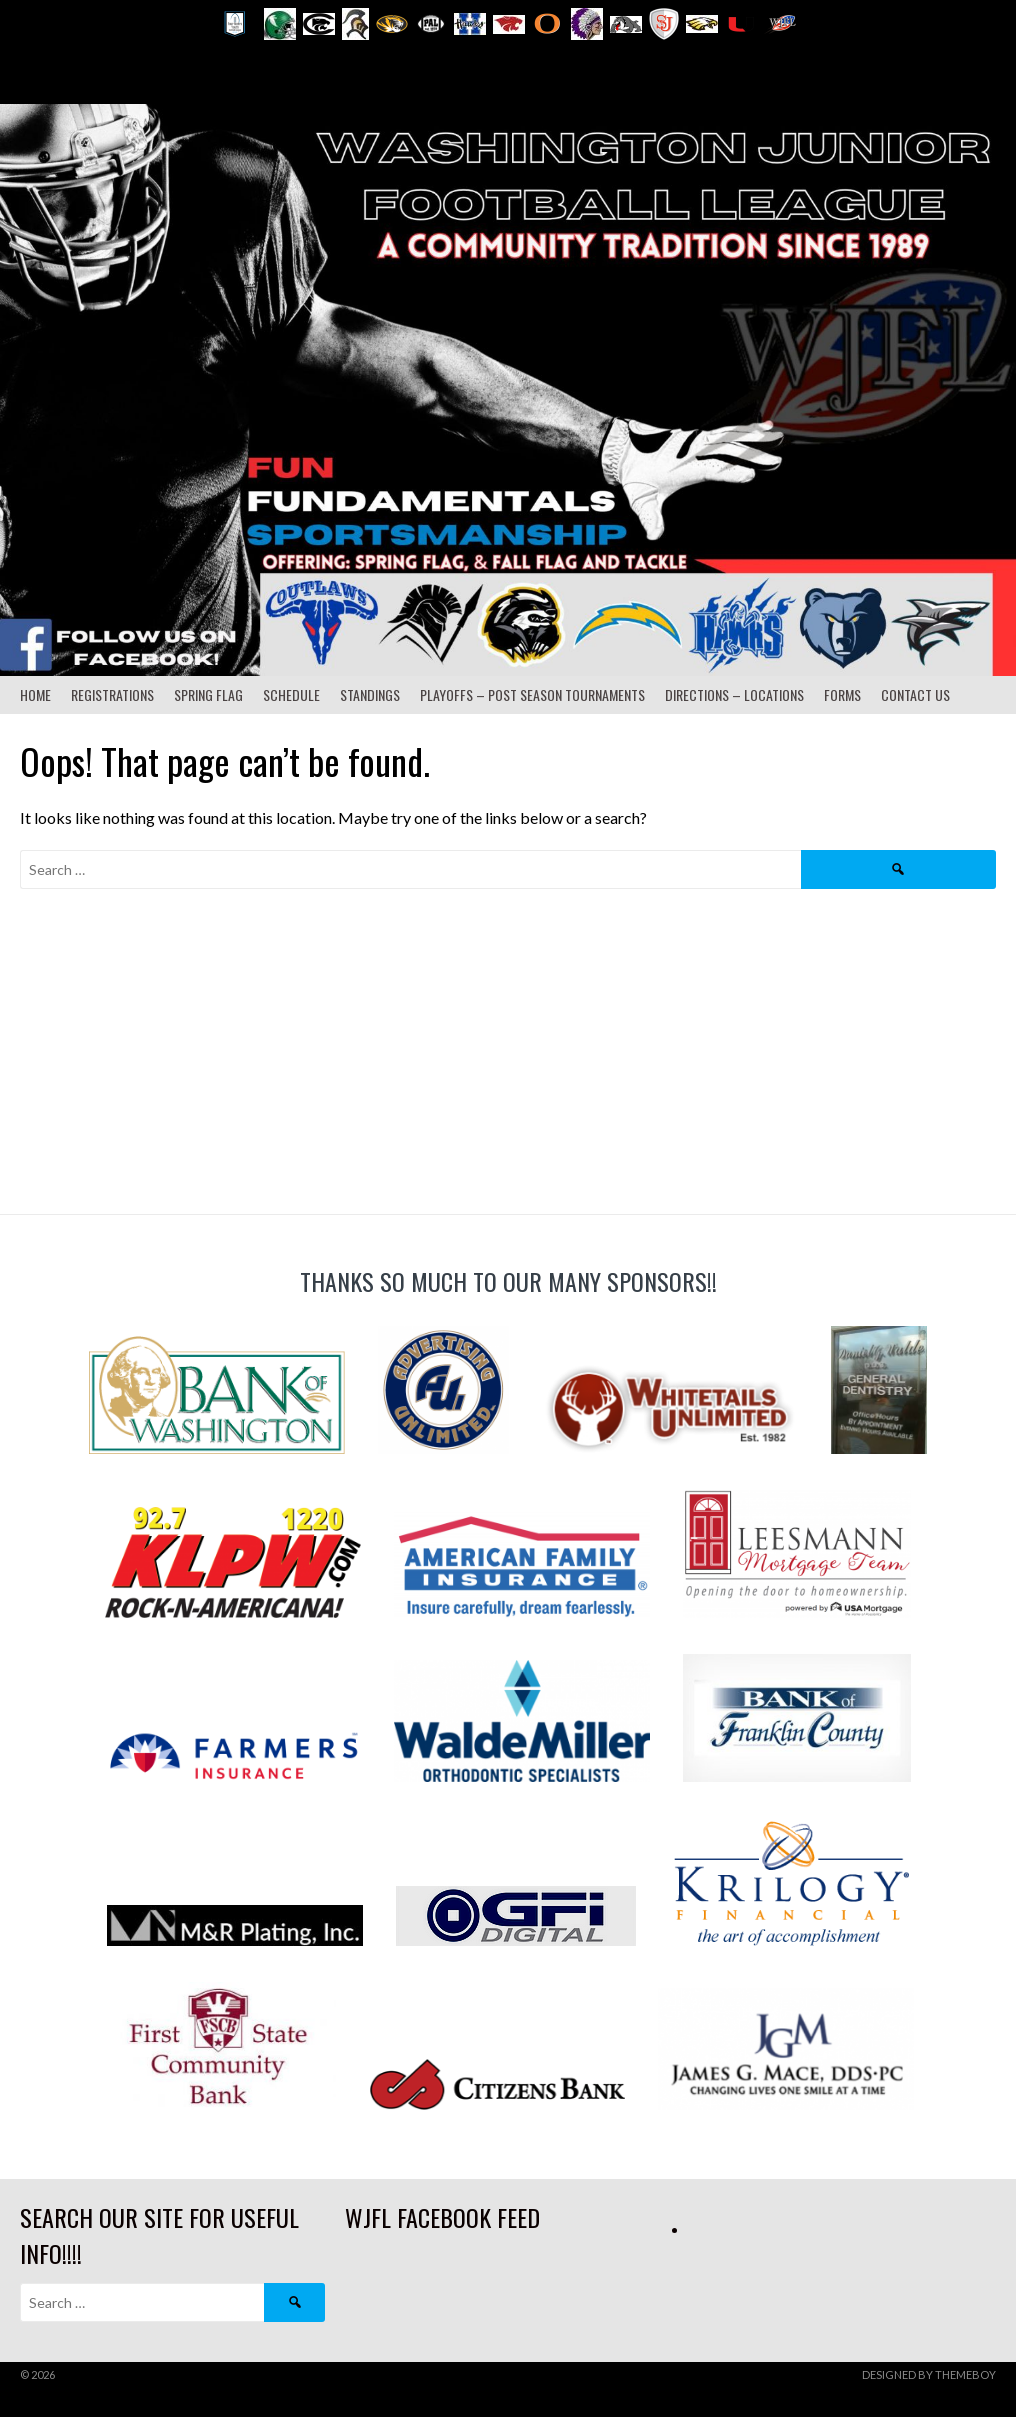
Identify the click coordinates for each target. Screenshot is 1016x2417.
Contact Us (915, 694)
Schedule (291, 694)
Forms (842, 694)
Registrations (112, 694)
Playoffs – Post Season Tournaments (532, 694)
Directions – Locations (734, 694)
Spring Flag (208, 694)
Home (35, 694)
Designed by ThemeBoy (929, 2374)
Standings (370, 694)
